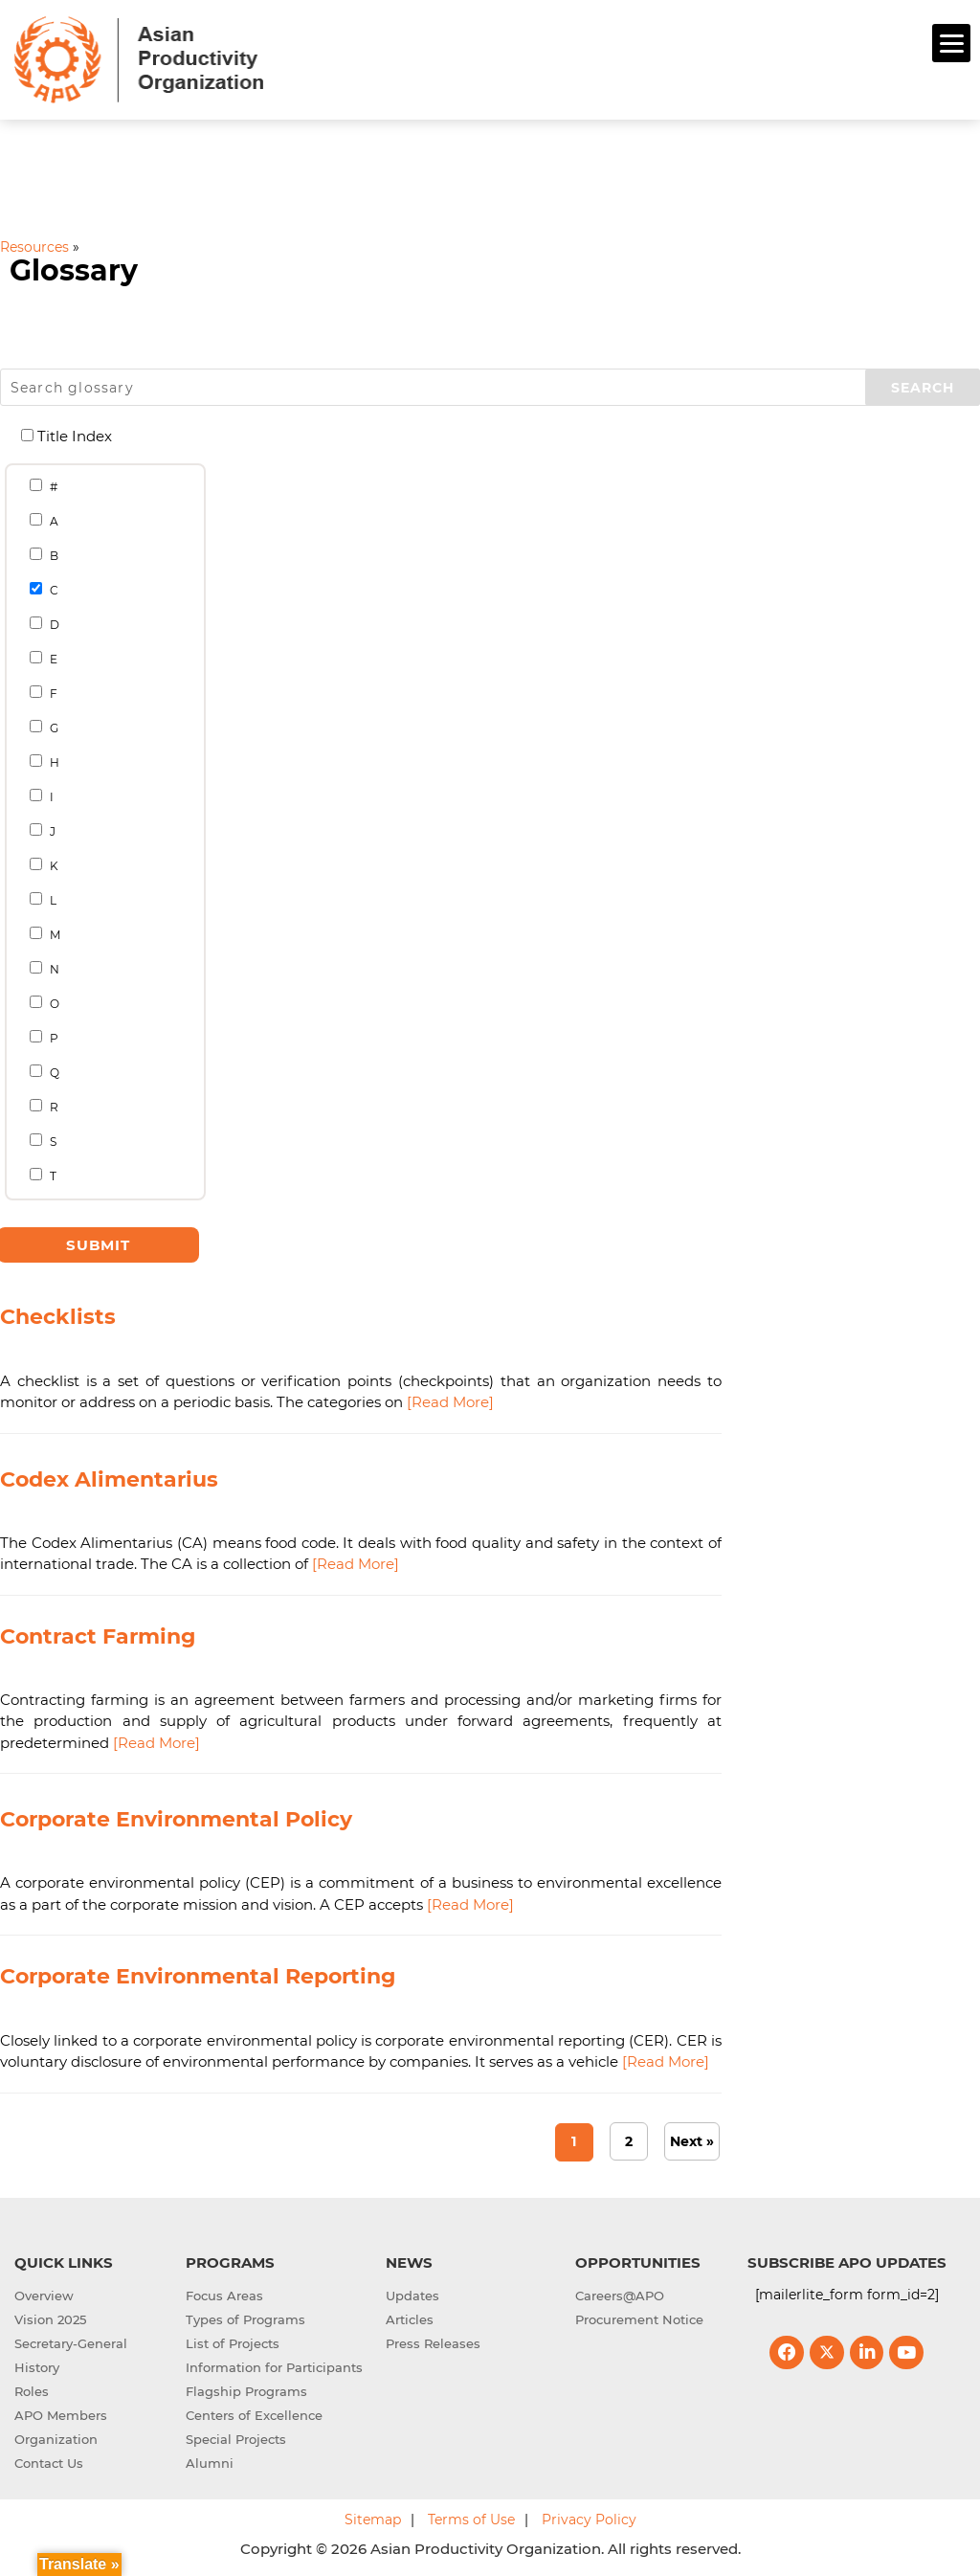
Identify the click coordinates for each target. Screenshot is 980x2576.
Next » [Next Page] (692, 2141)
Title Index (67, 436)
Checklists (58, 1317)
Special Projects (236, 2439)
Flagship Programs (246, 2391)
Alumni (210, 2463)
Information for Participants (274, 2367)
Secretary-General (70, 2343)
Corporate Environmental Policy (176, 1819)
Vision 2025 (50, 2319)
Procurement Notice (639, 2319)
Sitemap (373, 2519)
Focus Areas (224, 2295)
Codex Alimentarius (109, 1479)
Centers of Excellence (254, 2415)
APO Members (60, 2415)
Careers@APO (619, 2295)
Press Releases (433, 2343)
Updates (412, 2295)
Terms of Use (471, 2519)
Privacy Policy (589, 2519)
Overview (44, 2295)
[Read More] (450, 1402)
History (36, 2367)
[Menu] (951, 43)
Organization (56, 2439)
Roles (31, 2391)
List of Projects (232, 2343)
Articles (410, 2319)
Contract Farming (97, 1636)
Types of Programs (245, 2319)
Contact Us (48, 2463)
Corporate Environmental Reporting (197, 1976)
